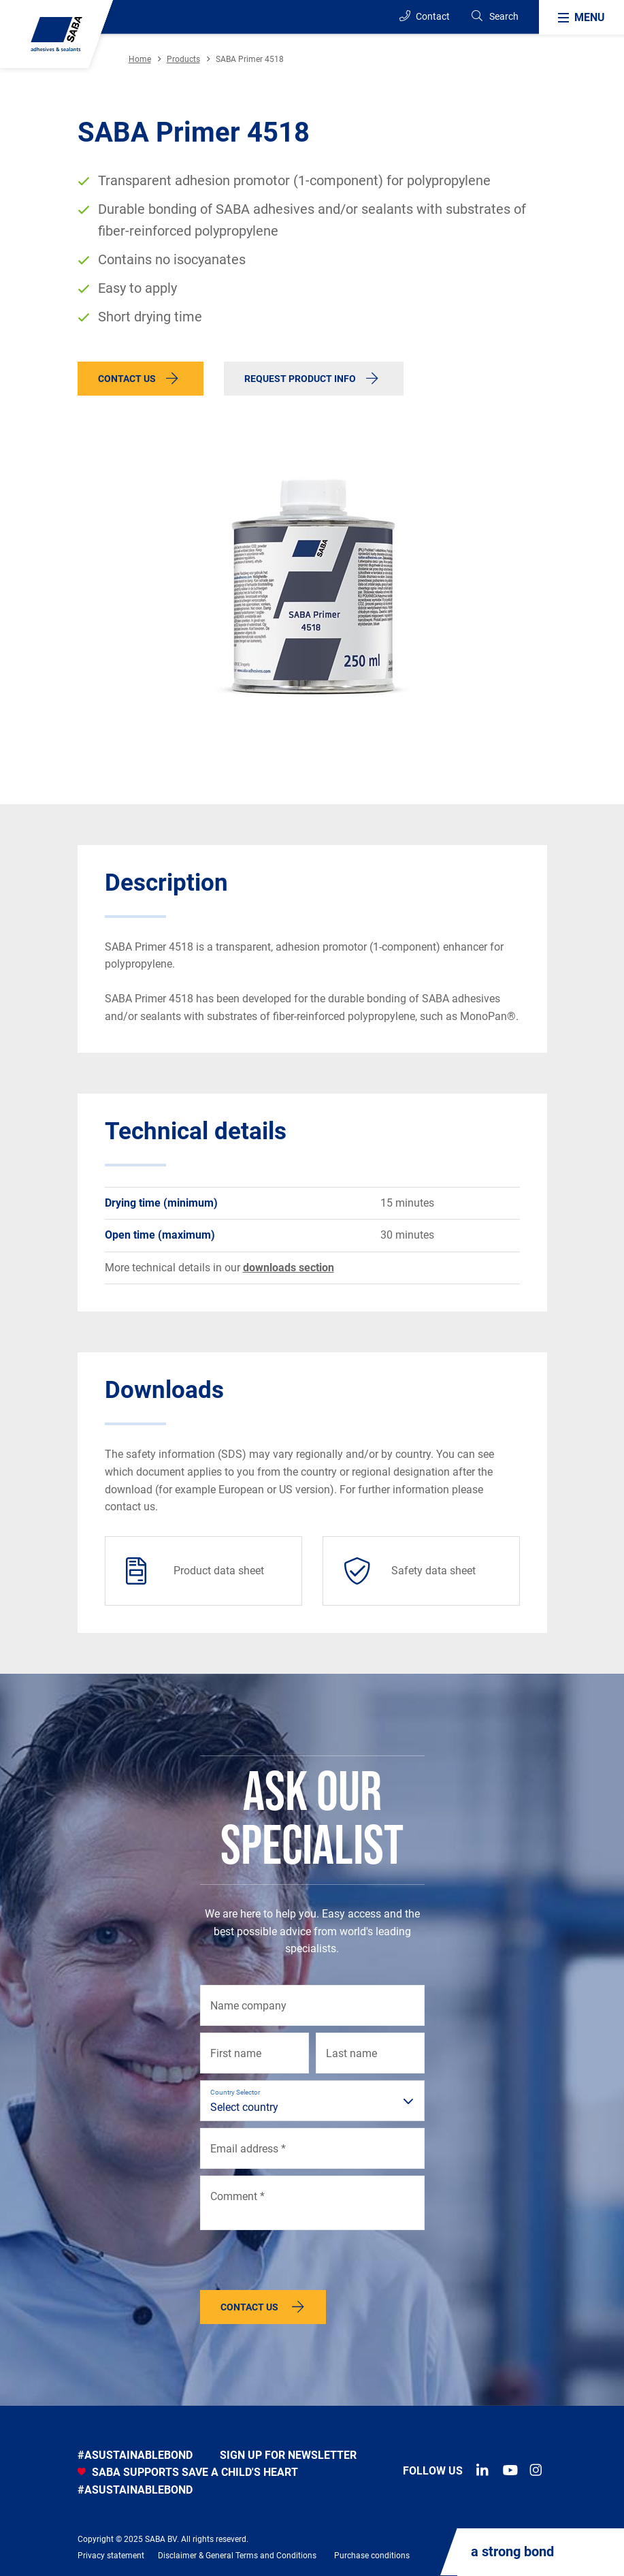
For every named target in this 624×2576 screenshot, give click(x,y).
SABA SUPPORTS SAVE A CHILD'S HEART (188, 2472)
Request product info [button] (300, 378)
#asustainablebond (135, 2455)
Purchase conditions (372, 2555)
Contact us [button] (127, 378)
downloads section (288, 1267)
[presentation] (303, 2263)
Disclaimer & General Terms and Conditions (237, 2555)
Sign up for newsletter (288, 2455)
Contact (424, 16)
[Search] (494, 16)
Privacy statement (111, 2555)
